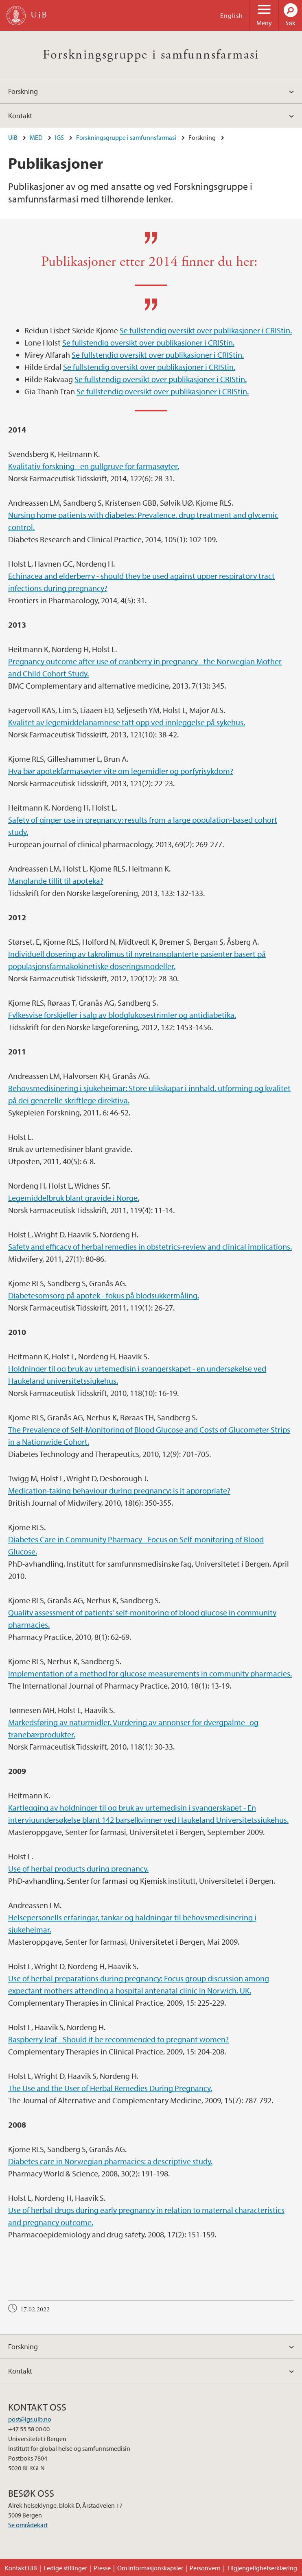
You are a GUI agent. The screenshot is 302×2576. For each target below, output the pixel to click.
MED (36, 137)
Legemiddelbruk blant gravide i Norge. (73, 1198)
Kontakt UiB (21, 2568)
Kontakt (20, 115)
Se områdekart (28, 2525)
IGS (59, 137)
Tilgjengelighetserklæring (262, 2568)
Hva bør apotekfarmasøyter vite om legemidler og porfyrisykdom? (120, 771)
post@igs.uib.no (29, 2419)
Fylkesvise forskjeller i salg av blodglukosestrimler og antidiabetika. (122, 1015)
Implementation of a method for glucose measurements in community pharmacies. (150, 1673)
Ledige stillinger (65, 2568)
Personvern (205, 2568)
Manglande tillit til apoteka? (55, 881)
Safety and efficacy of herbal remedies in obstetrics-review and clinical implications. (150, 1246)
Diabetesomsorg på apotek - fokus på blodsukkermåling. (103, 1295)
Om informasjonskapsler (150, 2568)
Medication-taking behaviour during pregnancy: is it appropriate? (119, 1490)
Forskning (23, 91)
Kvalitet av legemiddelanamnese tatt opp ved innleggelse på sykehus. (126, 722)
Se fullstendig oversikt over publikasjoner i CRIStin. (206, 330)
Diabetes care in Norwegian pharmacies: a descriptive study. (110, 2161)
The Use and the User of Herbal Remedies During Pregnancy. (110, 2088)
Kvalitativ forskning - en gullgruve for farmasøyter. (93, 466)
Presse (102, 2568)
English (231, 15)
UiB (13, 137)
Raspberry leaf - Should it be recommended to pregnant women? (118, 2039)
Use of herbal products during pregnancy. (78, 1868)
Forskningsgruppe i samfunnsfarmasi (151, 55)
